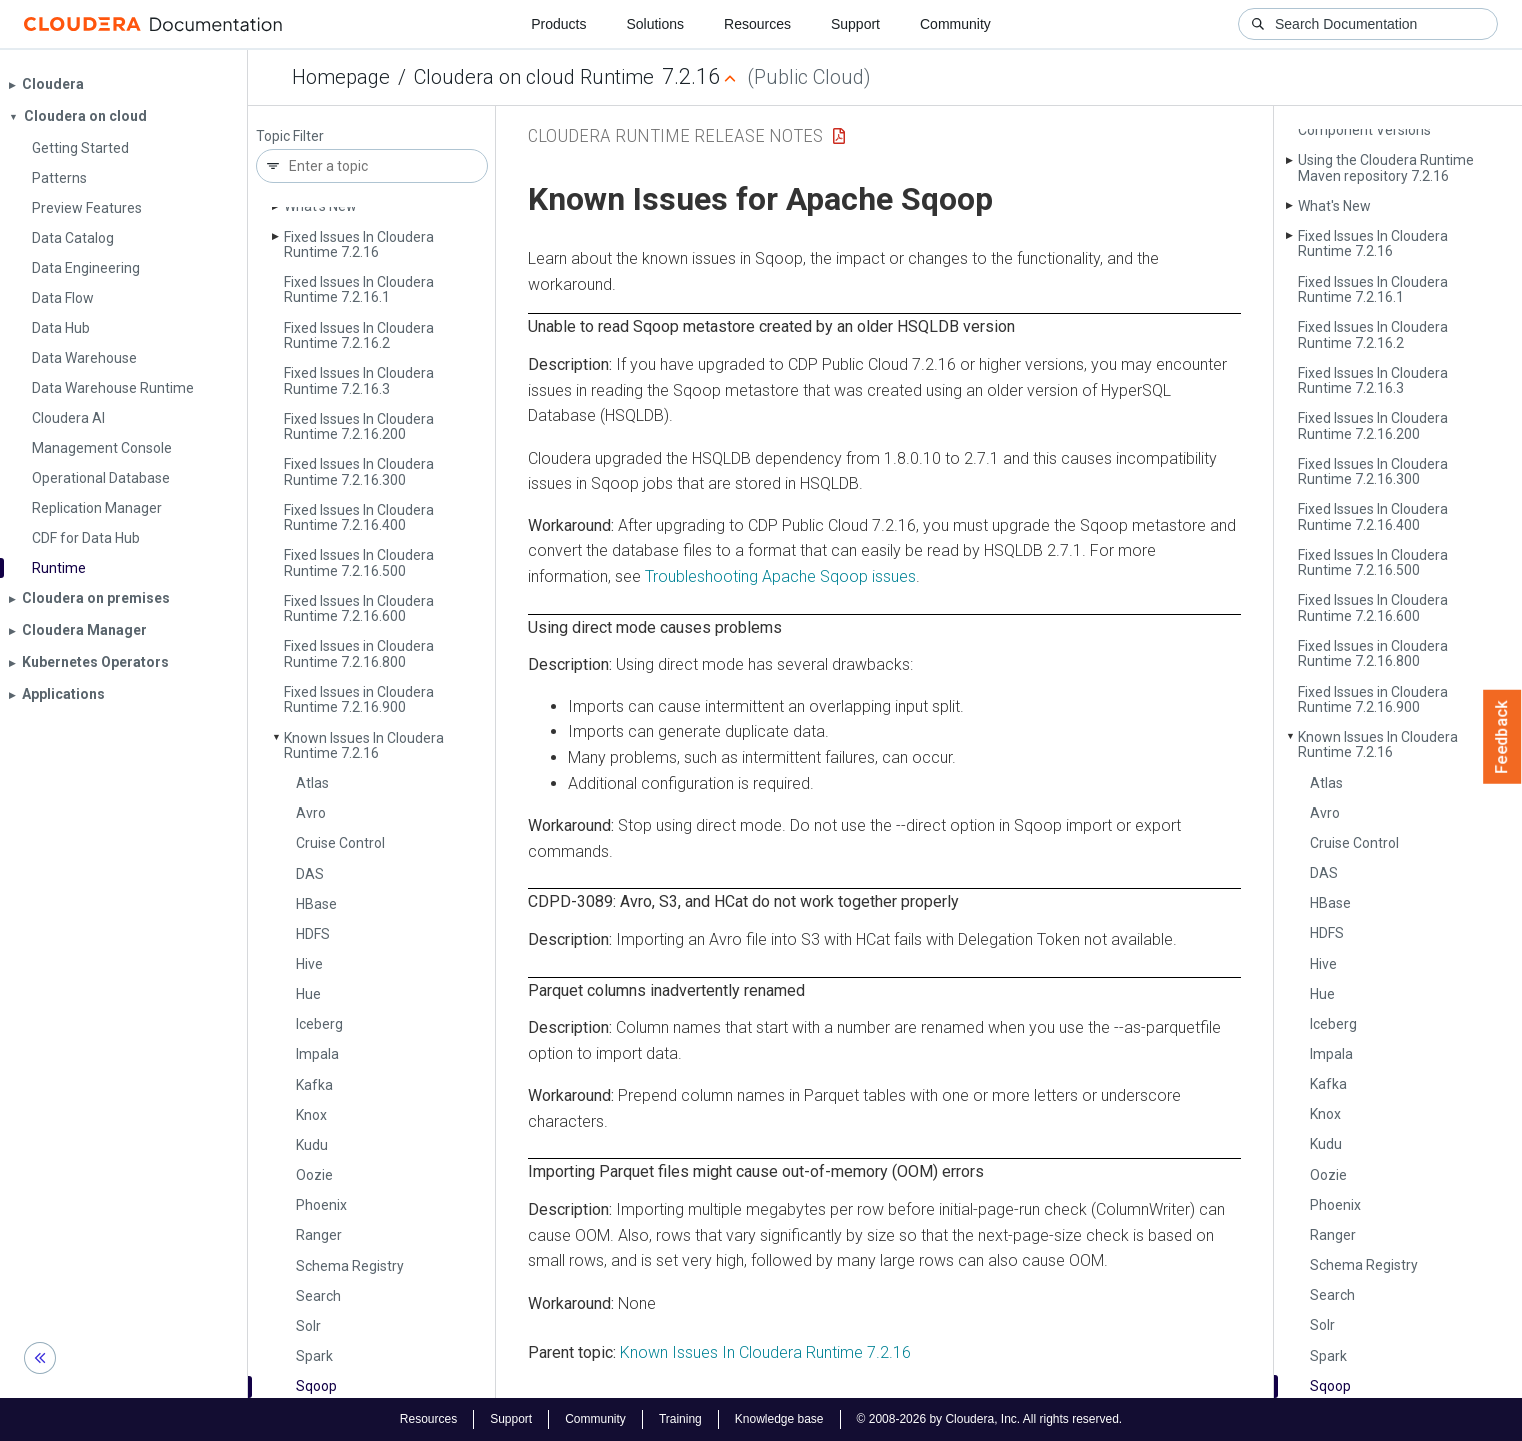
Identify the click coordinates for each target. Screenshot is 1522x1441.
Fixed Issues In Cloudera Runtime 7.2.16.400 (359, 517)
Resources (757, 24)
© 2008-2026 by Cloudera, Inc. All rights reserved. (990, 1419)
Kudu (312, 1145)
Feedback (1502, 737)
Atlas (312, 783)
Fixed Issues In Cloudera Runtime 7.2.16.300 (359, 471)
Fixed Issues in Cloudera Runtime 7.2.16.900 (359, 699)
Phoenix (321, 1205)
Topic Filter (290, 136)
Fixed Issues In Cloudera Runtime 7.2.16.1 (359, 289)
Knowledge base (779, 1419)
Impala (317, 1054)
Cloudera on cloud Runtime (534, 77)
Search (318, 1296)
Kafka (314, 1085)
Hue (308, 994)
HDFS (313, 934)
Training (680, 1419)
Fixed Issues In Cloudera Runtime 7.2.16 (359, 244)
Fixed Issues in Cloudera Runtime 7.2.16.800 (359, 653)
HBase (316, 904)
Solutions (655, 24)
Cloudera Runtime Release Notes (675, 135)
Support (855, 24)
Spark (314, 1356)
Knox (311, 1115)
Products (558, 24)
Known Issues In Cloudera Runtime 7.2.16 (364, 745)
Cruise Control (340, 843)
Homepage (341, 77)
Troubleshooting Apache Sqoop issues (780, 576)
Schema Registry (350, 1266)
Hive (309, 964)
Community (955, 24)
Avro (311, 813)
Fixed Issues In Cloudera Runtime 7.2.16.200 (359, 426)
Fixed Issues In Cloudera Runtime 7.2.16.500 (359, 562)
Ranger (319, 1235)
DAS (310, 874)
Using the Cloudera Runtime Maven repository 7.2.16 (1386, 167)
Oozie (314, 1175)
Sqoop (316, 1386)
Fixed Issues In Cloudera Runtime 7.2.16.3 (359, 380)
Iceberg (319, 1024)
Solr (308, 1326)
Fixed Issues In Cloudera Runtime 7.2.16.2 (359, 335)
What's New (320, 206)
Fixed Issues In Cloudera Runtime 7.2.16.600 (359, 608)
